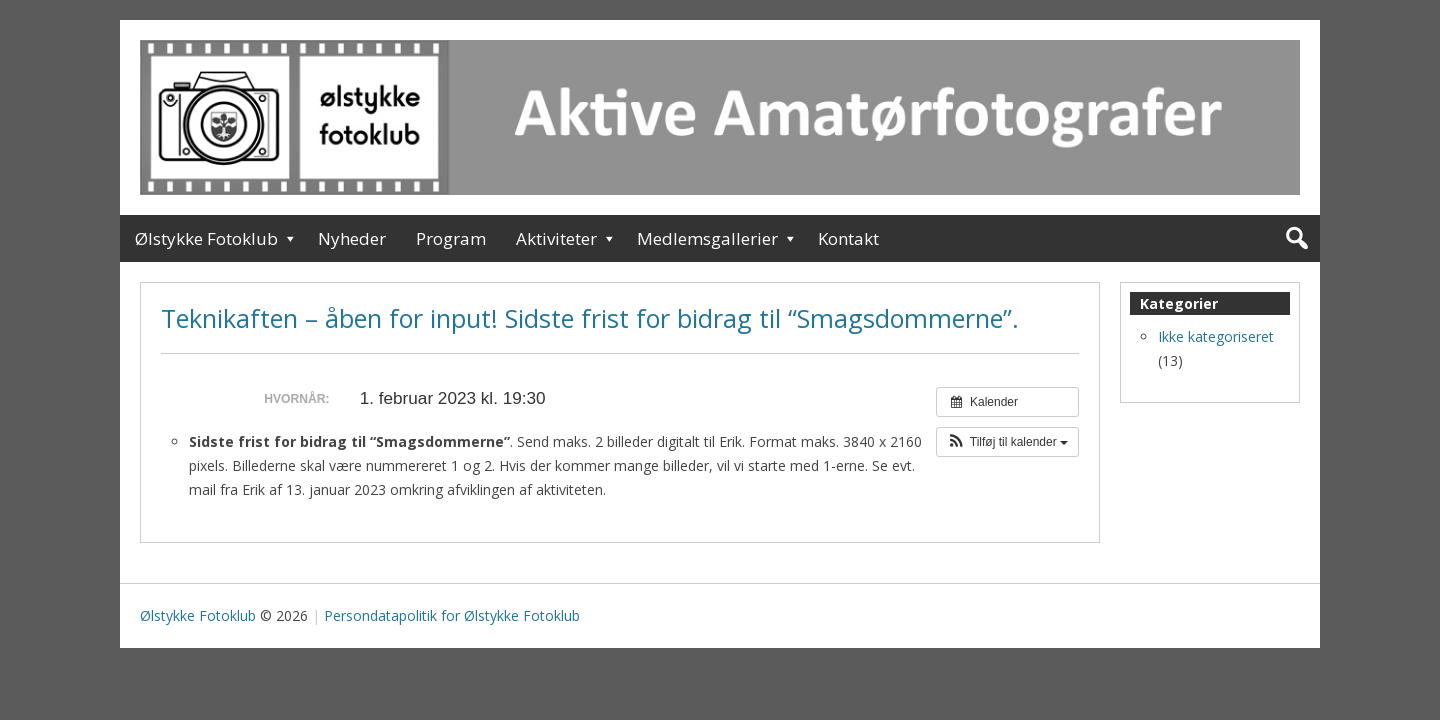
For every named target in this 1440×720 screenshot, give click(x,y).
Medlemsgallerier (707, 238)
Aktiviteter (556, 238)
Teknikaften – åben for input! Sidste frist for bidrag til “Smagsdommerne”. (590, 318)
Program (451, 238)
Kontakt (848, 238)
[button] (1007, 442)
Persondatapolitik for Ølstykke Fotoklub (452, 615)
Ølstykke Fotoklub (206, 238)
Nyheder (352, 238)
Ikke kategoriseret (1216, 336)
